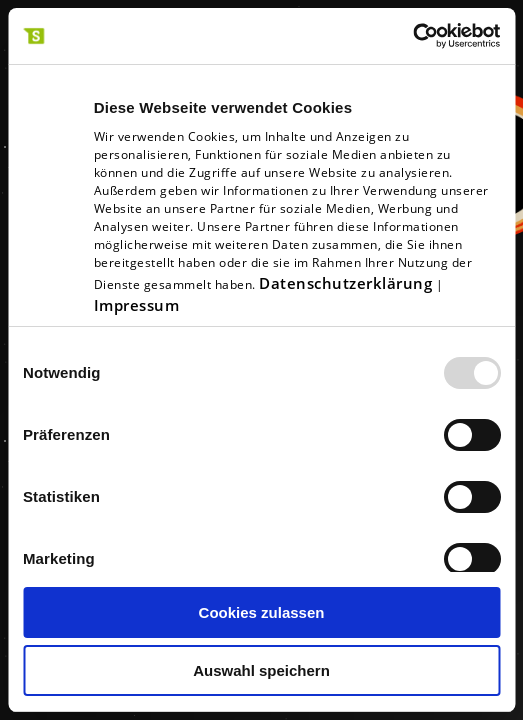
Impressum (137, 305)
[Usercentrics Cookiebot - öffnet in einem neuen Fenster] (412, 36)
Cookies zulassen (262, 612)
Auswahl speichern (261, 670)
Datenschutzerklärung (345, 283)
